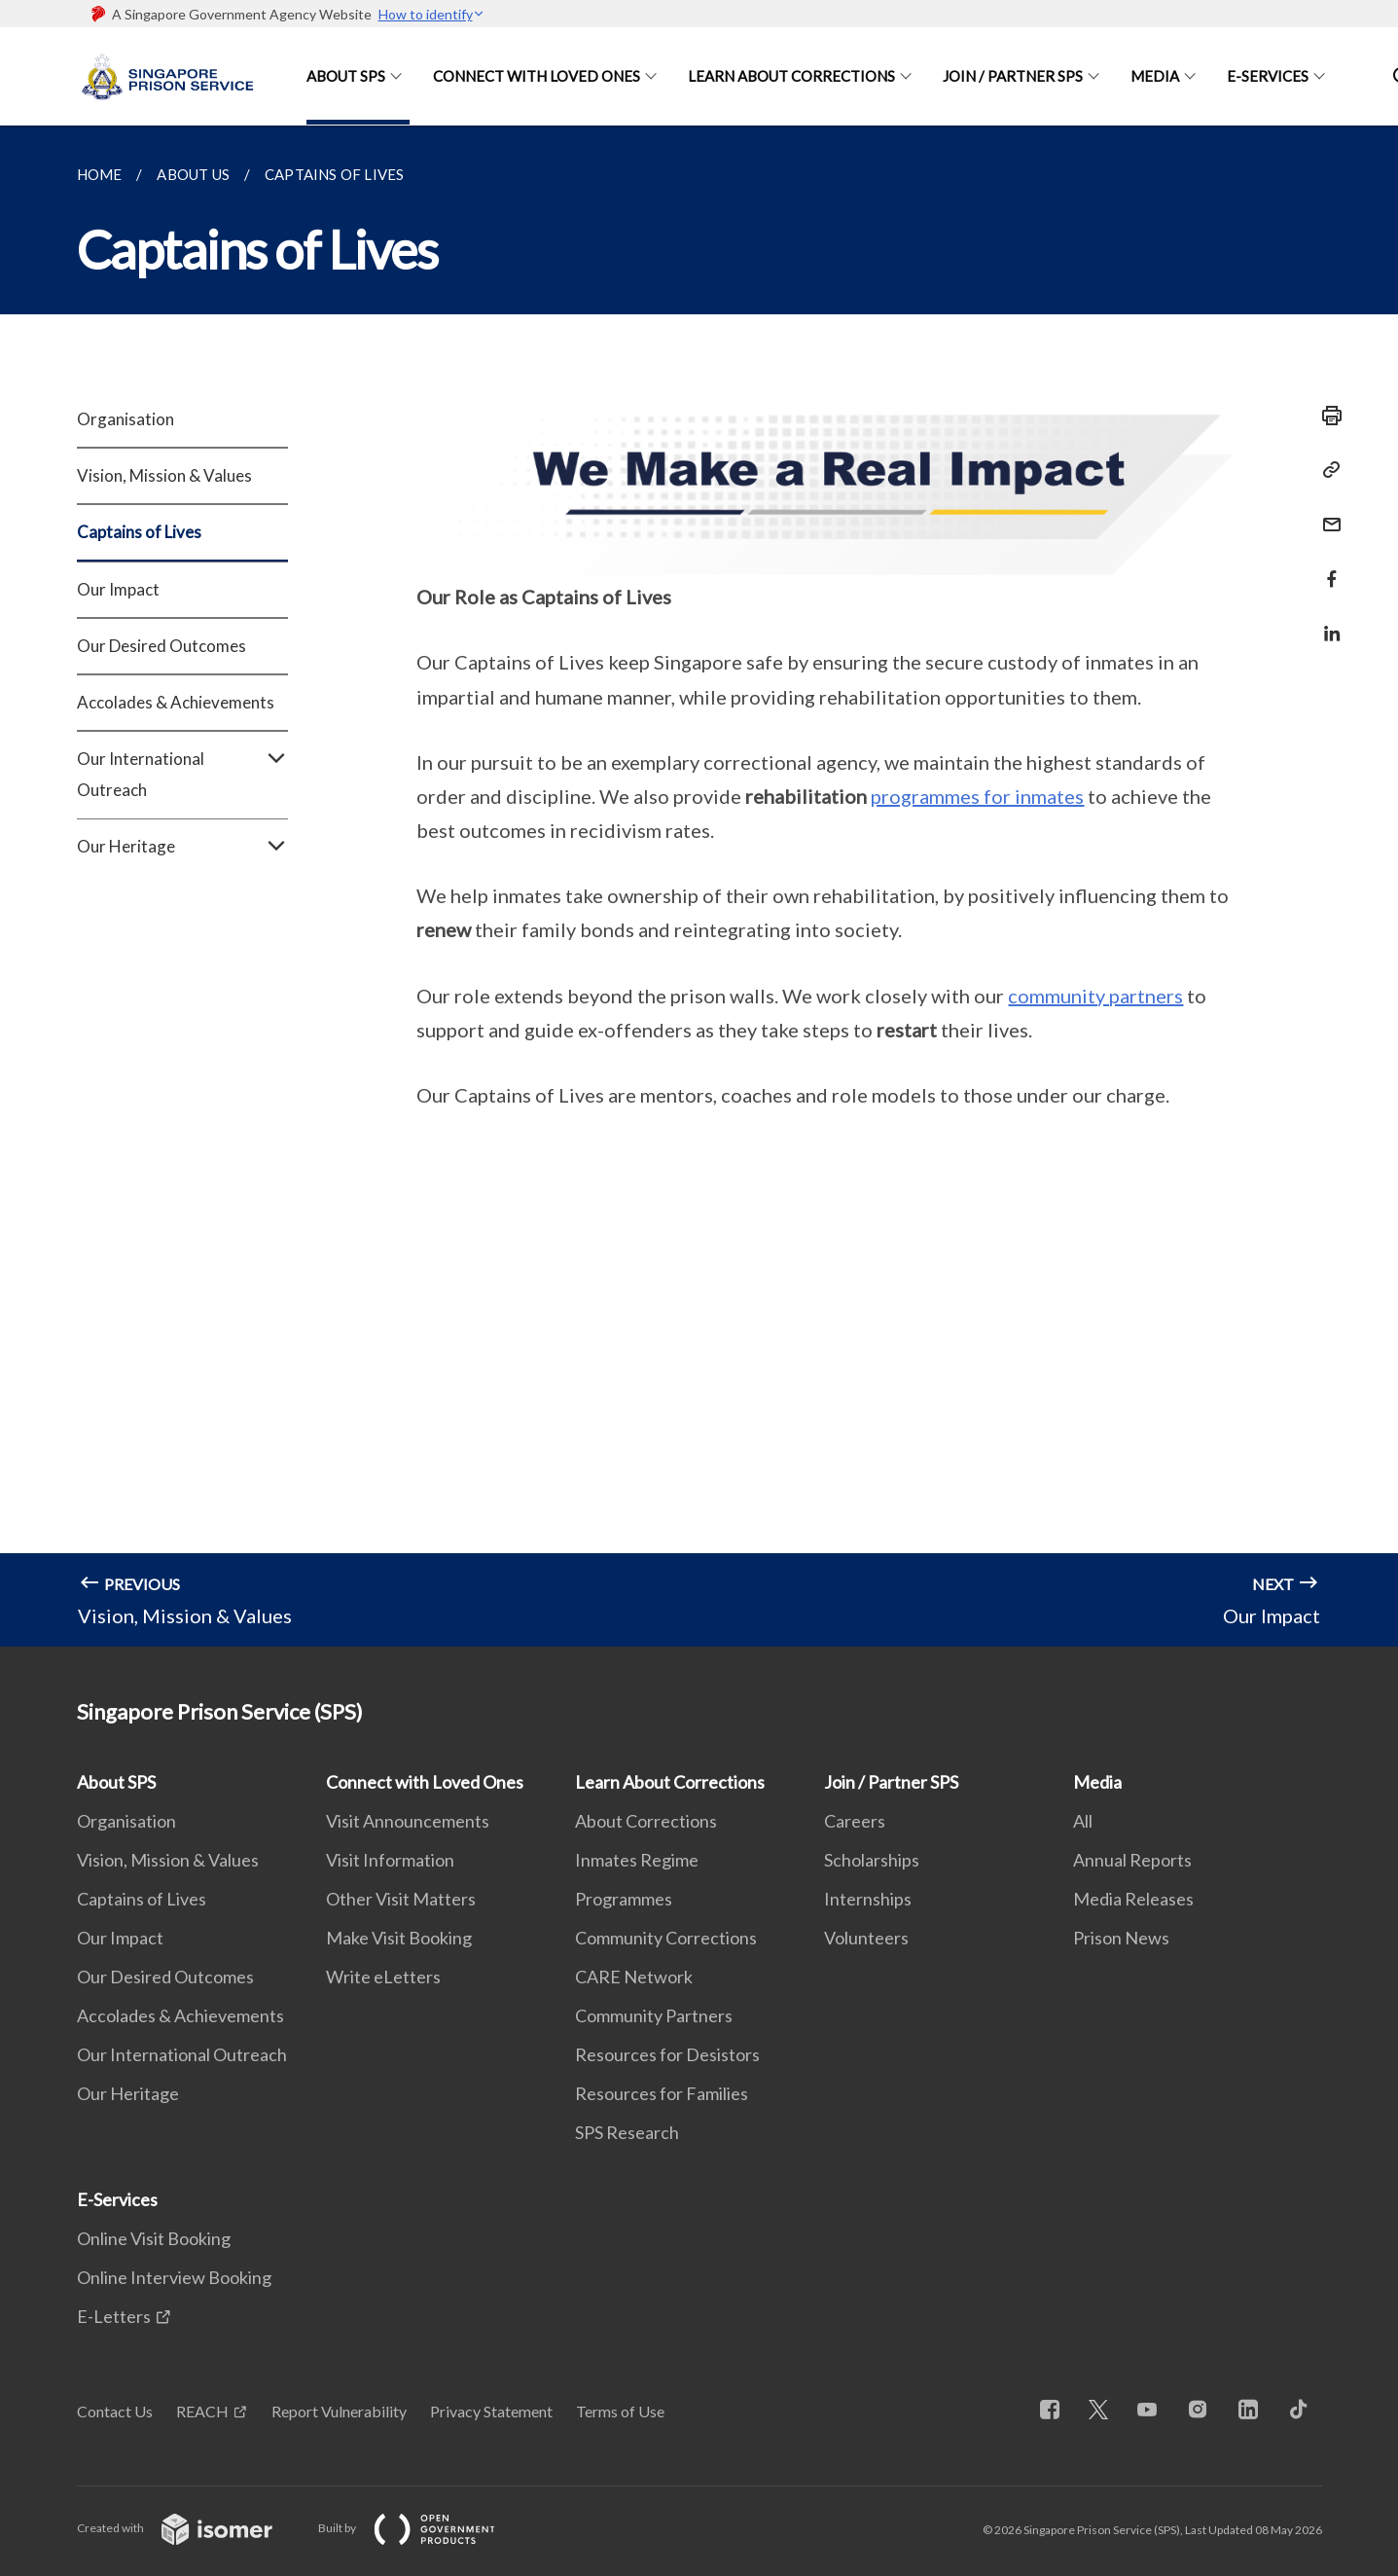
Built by (422, 2528)
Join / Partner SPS (1013, 76)
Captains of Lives (139, 532)
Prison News (1121, 1937)
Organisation (125, 419)
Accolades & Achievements (175, 702)
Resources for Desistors (667, 2054)
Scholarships (871, 1859)
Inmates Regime (637, 1859)
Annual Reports (1132, 1859)
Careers (854, 1821)
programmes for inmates (977, 796)
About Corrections (646, 1821)
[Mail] (1326, 512)
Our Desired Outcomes (161, 645)
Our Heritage (182, 846)
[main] (699, 886)
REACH (202, 2411)
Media (1154, 76)
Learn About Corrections (791, 76)
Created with (190, 2528)
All (1083, 1821)
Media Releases (1133, 1898)
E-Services (1267, 76)
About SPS (345, 76)
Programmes (623, 1898)
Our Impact (118, 589)
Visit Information (390, 1859)
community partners (1095, 995)
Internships (868, 1898)
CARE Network (634, 1976)
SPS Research (627, 2132)
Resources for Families (661, 2093)
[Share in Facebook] (1326, 567)
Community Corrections (666, 1937)
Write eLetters (383, 1976)
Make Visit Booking (399, 1937)
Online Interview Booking (174, 2277)
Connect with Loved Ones (536, 76)
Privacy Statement (491, 2411)
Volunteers (866, 1937)
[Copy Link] (1326, 470)
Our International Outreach (182, 775)
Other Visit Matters (401, 1898)
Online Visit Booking (154, 2238)
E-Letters (114, 2316)
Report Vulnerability (339, 2411)
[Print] (1326, 415)
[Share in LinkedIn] (1326, 621)
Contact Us (115, 2411)
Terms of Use (620, 2411)
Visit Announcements (407, 1821)
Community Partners (654, 2015)
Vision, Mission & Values (164, 475)
